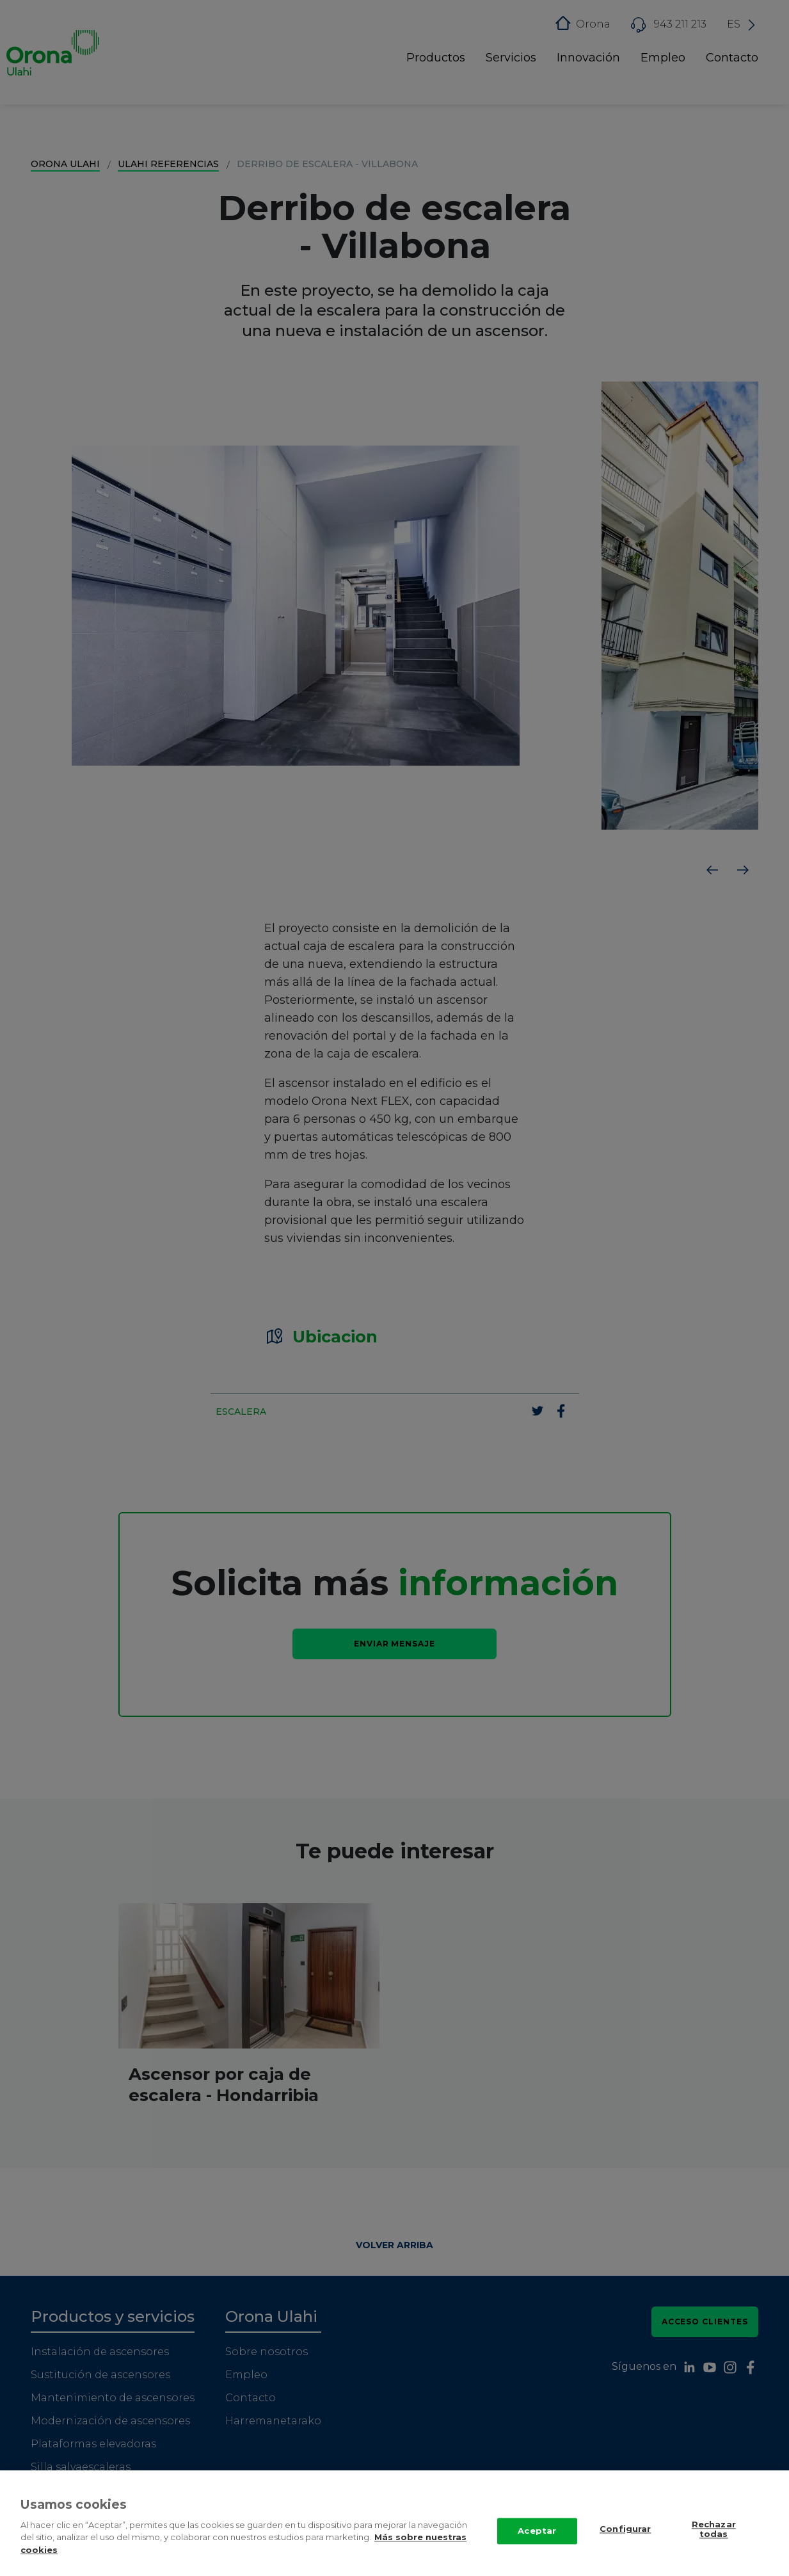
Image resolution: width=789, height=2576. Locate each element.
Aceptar (537, 2532)
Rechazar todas (714, 2530)
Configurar (625, 2530)
